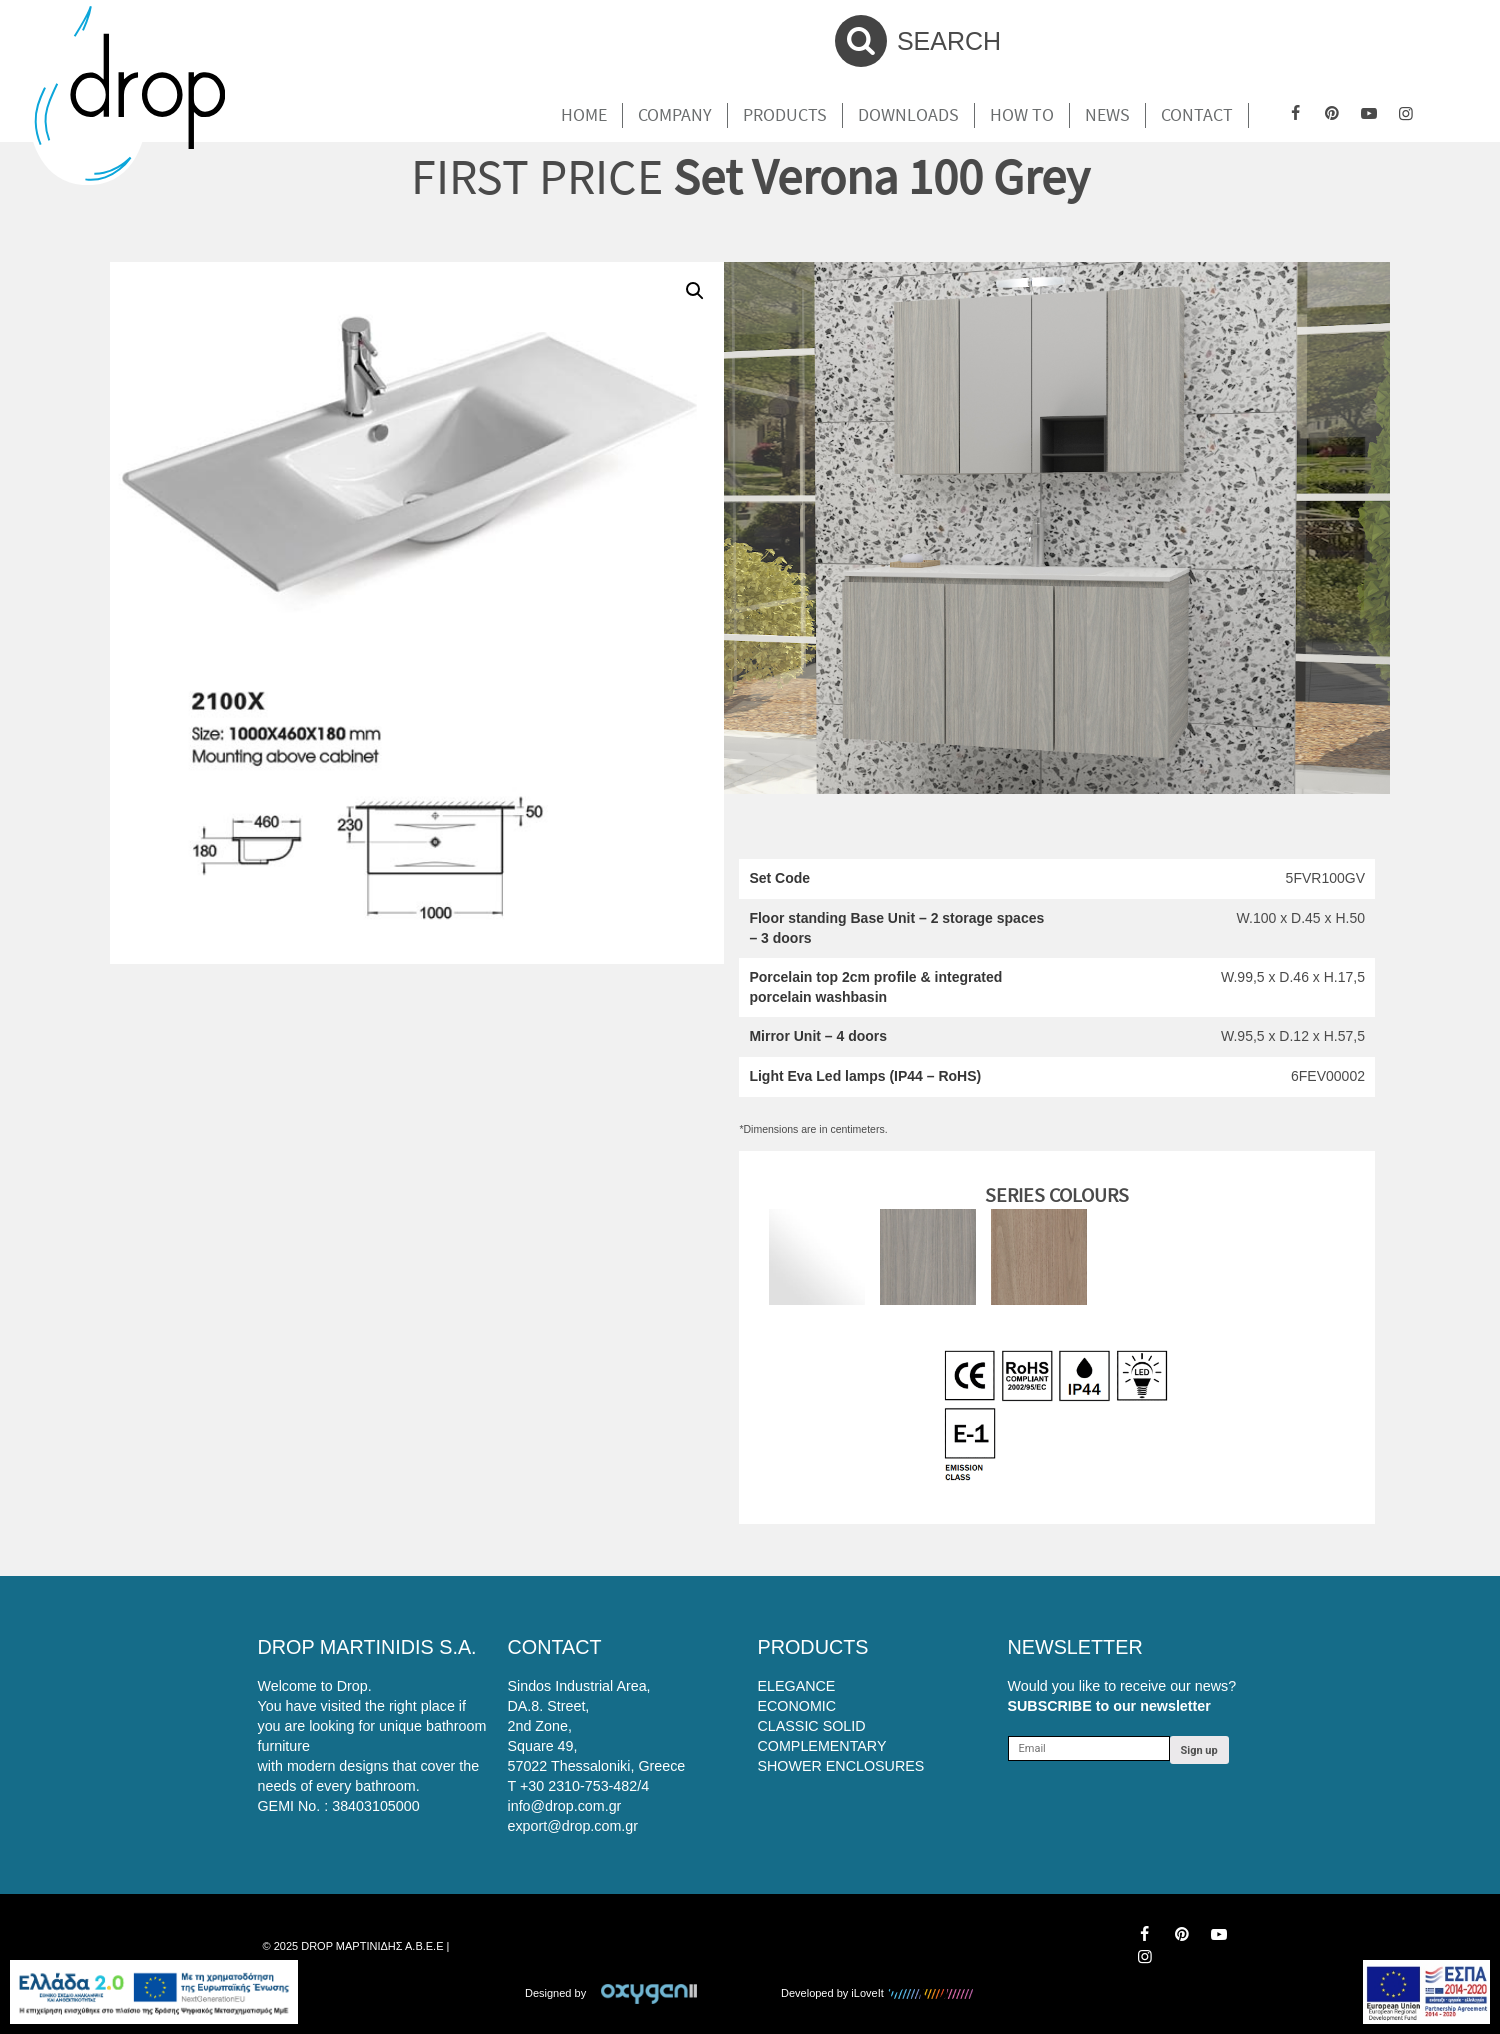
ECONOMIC (797, 1706)
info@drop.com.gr (565, 1806)
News (1107, 115)
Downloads (908, 115)
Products (785, 115)
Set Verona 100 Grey (881, 176)
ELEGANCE (797, 1686)
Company (675, 115)
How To (1022, 115)
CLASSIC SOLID (812, 1726)
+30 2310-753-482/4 (584, 1786)
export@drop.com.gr (573, 1826)
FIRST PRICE (537, 176)
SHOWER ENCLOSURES (841, 1766)
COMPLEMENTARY (822, 1746)
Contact (1197, 115)
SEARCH (918, 41)
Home (584, 115)
